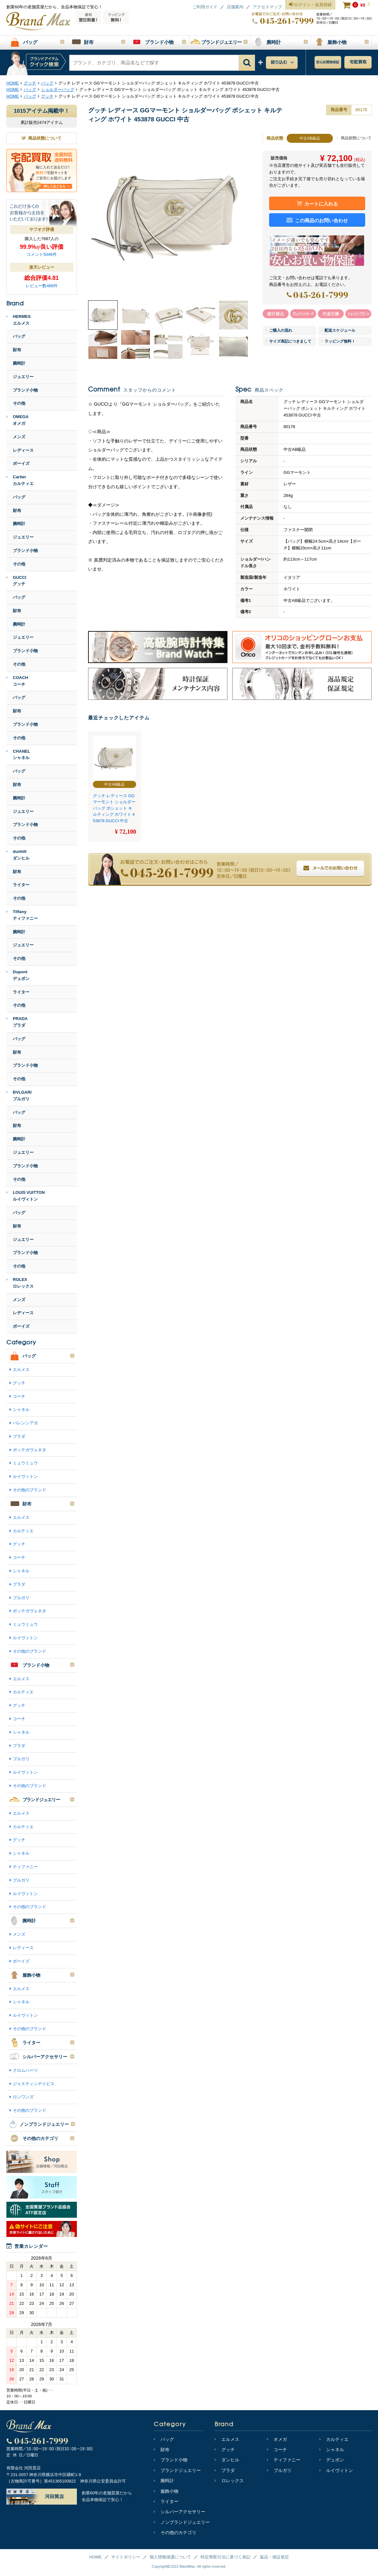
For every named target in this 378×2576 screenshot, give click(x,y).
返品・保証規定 (274, 2557)
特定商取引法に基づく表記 (226, 2557)
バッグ (19, 336)
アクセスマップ (267, 7)
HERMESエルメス (18, 319)
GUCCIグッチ (16, 580)
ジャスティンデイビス (33, 2084)
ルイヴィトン (25, 1476)
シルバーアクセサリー (179, 2511)
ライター (21, 885)
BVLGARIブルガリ (19, 1095)
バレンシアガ (25, 1423)
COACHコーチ (17, 681)
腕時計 (19, 363)
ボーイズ (21, 463)
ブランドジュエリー (177, 2470)
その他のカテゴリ (175, 2532)
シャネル (21, 1409)
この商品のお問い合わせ (317, 220)
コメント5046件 (42, 254)
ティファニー (25, 1867)
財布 (17, 350)
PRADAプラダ (17, 1022)
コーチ (19, 1396)
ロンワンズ (23, 2097)
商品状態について (354, 138)
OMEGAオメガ (17, 420)
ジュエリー (23, 377)
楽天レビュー (41, 267)
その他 (19, 403)
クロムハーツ (25, 2070)
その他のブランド (29, 1490)
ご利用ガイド (205, 7)
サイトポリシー (125, 2557)
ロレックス (229, 2480)
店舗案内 (235, 7)
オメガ (277, 2439)
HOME (95, 2557)
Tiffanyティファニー (22, 915)
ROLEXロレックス (20, 1282)
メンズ (19, 437)
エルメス (21, 1369)
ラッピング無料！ (338, 341)
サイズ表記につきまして (288, 341)
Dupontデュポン (17, 975)
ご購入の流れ (279, 330)
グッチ (19, 1383)
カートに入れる (317, 203)
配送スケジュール (338, 330)
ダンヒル (227, 2460)
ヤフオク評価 (41, 229)
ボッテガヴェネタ (29, 1450)
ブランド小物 (25, 390)
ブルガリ (21, 1598)
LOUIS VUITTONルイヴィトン (25, 1195)
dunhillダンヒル (17, 854)
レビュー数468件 (42, 286)
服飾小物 (166, 2491)
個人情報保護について (170, 2557)
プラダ (19, 1436)
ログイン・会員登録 (310, 4)
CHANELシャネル (18, 754)
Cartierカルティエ (20, 480)
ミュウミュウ (25, 1463)
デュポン (331, 2460)
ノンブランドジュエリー (182, 2522)
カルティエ (23, 1531)
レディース (23, 450)
